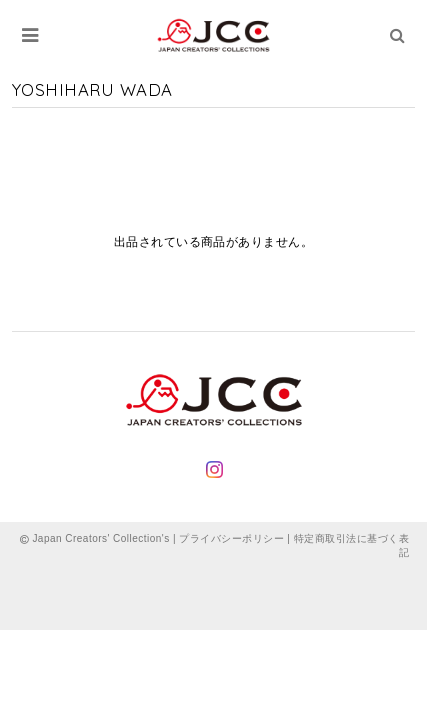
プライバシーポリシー (231, 538)
